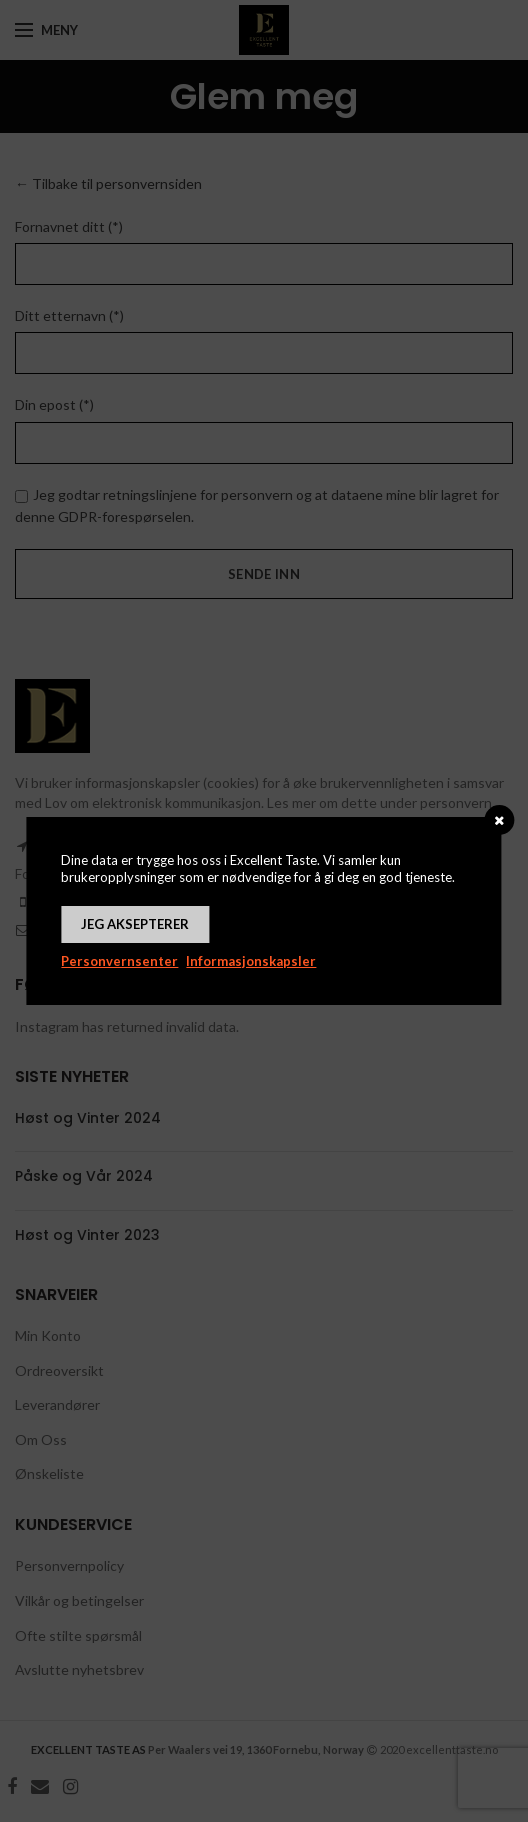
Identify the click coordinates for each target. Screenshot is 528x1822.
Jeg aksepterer (135, 924)
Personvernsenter (119, 961)
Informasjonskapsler (251, 961)
